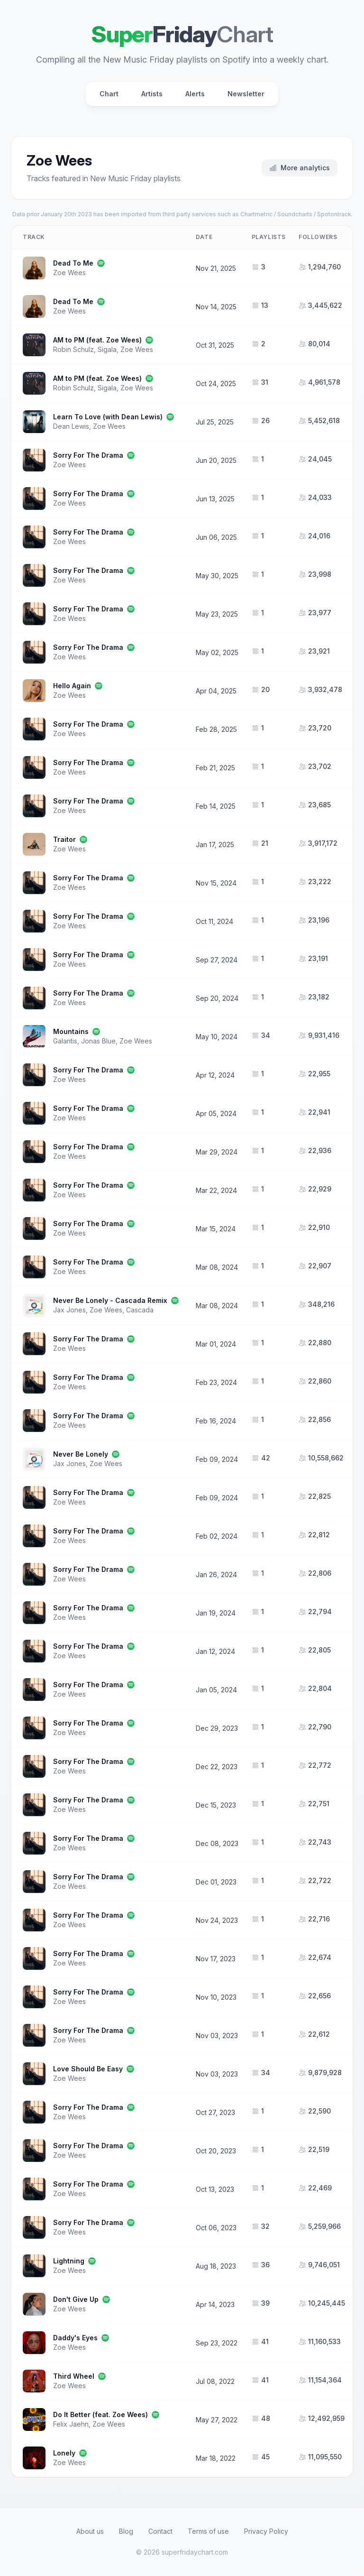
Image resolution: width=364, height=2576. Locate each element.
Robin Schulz (73, 349)
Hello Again (72, 686)
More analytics (299, 168)
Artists (152, 94)
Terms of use (208, 2531)
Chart (109, 94)
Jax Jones (69, 1310)
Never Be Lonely (80, 1454)
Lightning (68, 2261)
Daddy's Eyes (75, 2338)
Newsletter (246, 94)
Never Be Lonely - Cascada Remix (110, 1300)
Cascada (140, 1310)
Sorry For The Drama (88, 455)
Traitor (64, 839)
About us (90, 2531)
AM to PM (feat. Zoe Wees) (97, 340)
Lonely (64, 2453)
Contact (160, 2531)
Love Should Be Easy (88, 2069)
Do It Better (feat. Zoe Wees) (100, 2414)
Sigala (107, 349)
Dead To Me (73, 263)
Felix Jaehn (71, 2424)
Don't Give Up (76, 2299)
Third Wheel (73, 2376)
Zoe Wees (69, 272)
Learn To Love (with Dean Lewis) (108, 417)
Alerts (195, 94)
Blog (126, 2531)
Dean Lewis (71, 426)
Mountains (71, 1031)
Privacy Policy (266, 2531)
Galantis (65, 1041)
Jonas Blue (98, 1041)
